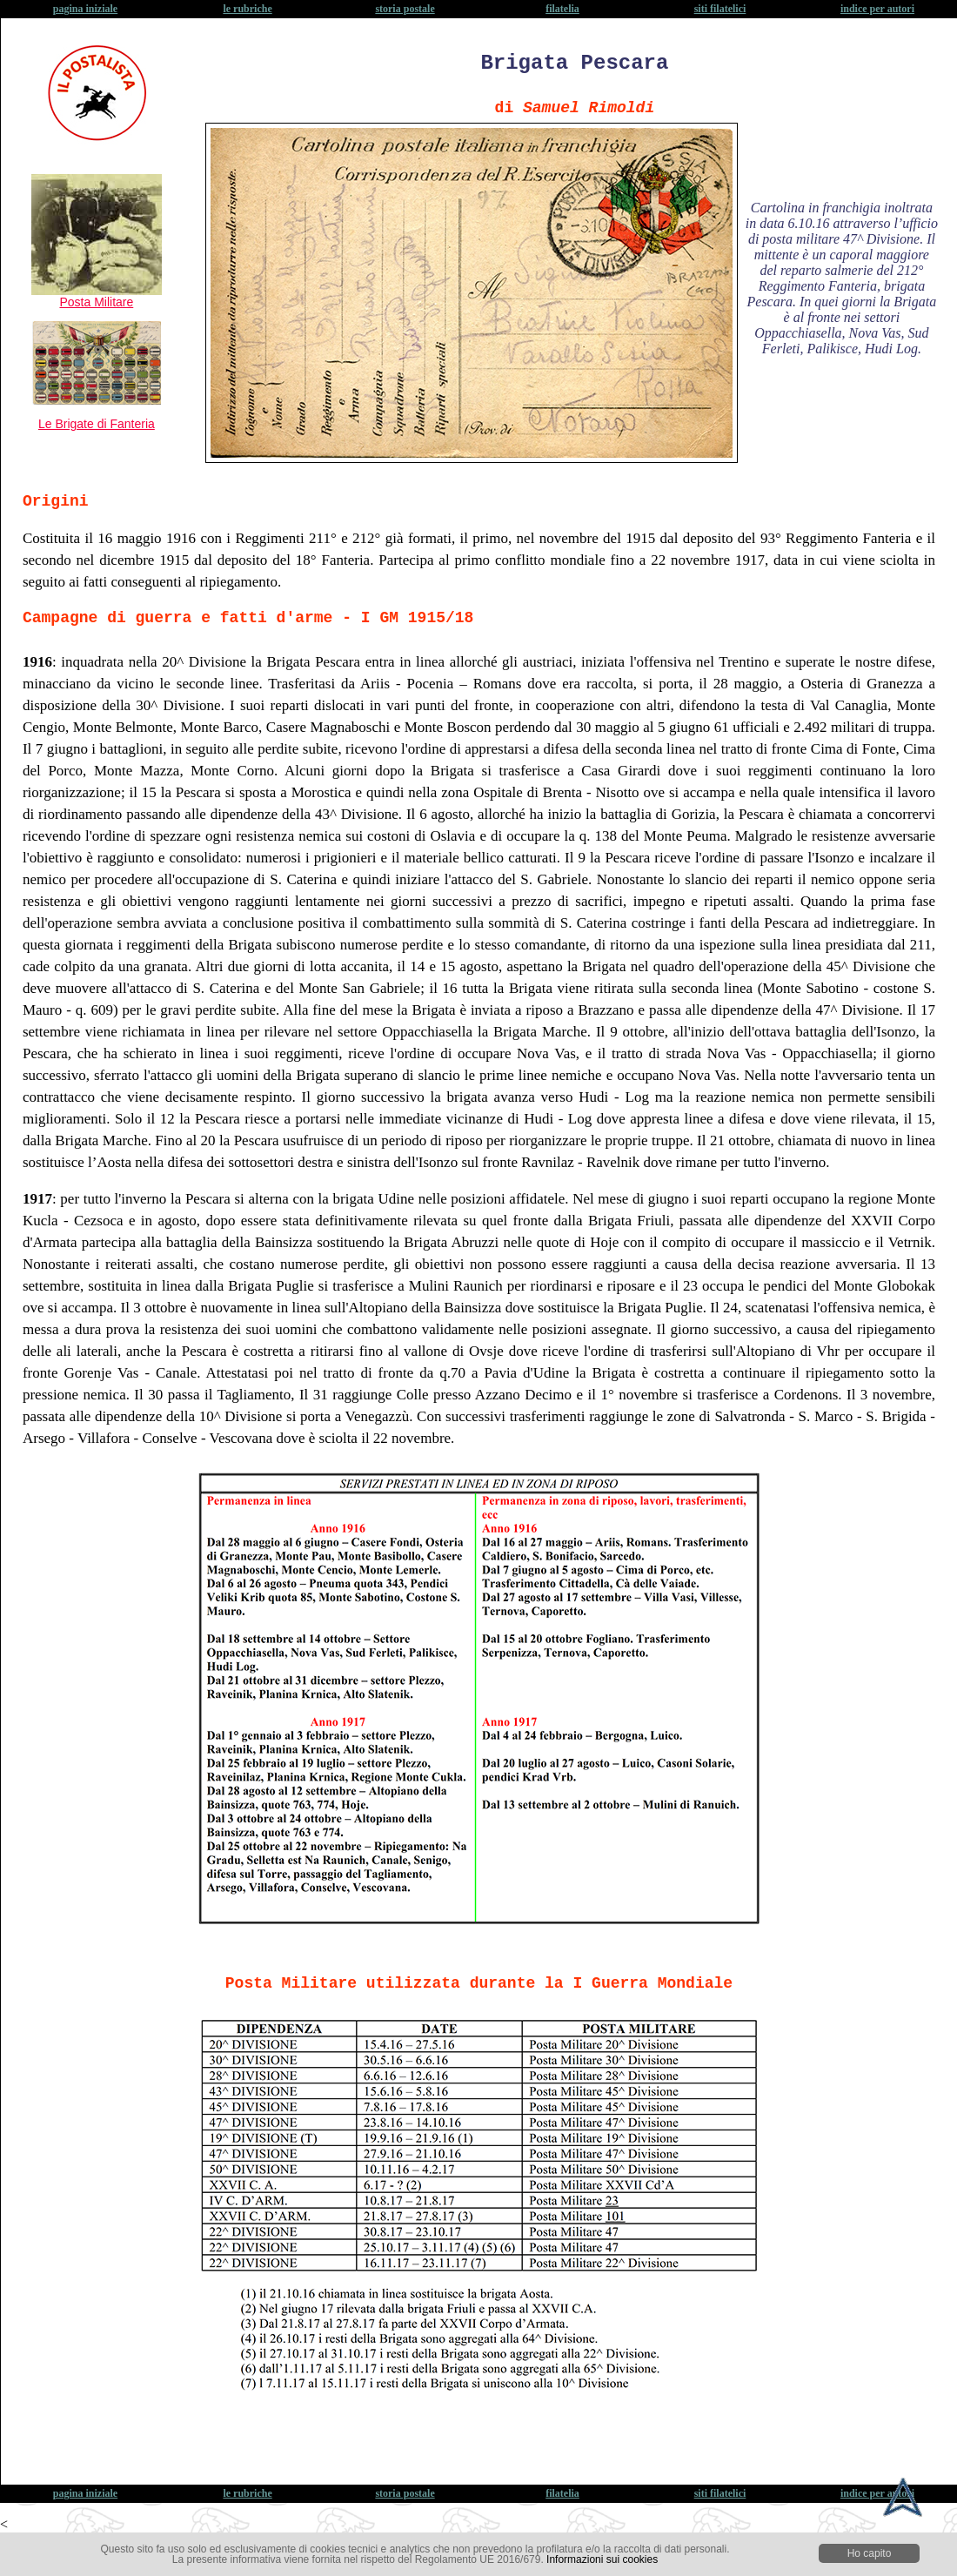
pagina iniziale (85, 9)
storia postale (404, 9)
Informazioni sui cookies (602, 2559)
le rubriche (247, 9)
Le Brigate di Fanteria (96, 424)
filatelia (562, 9)
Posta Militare (96, 296)
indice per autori (877, 9)
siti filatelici (720, 9)
